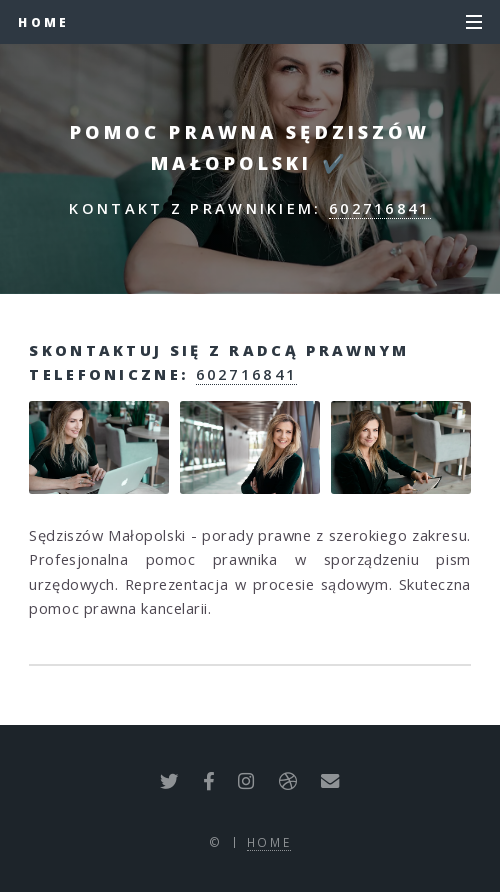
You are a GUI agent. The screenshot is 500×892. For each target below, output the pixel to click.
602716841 (380, 208)
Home (43, 22)
